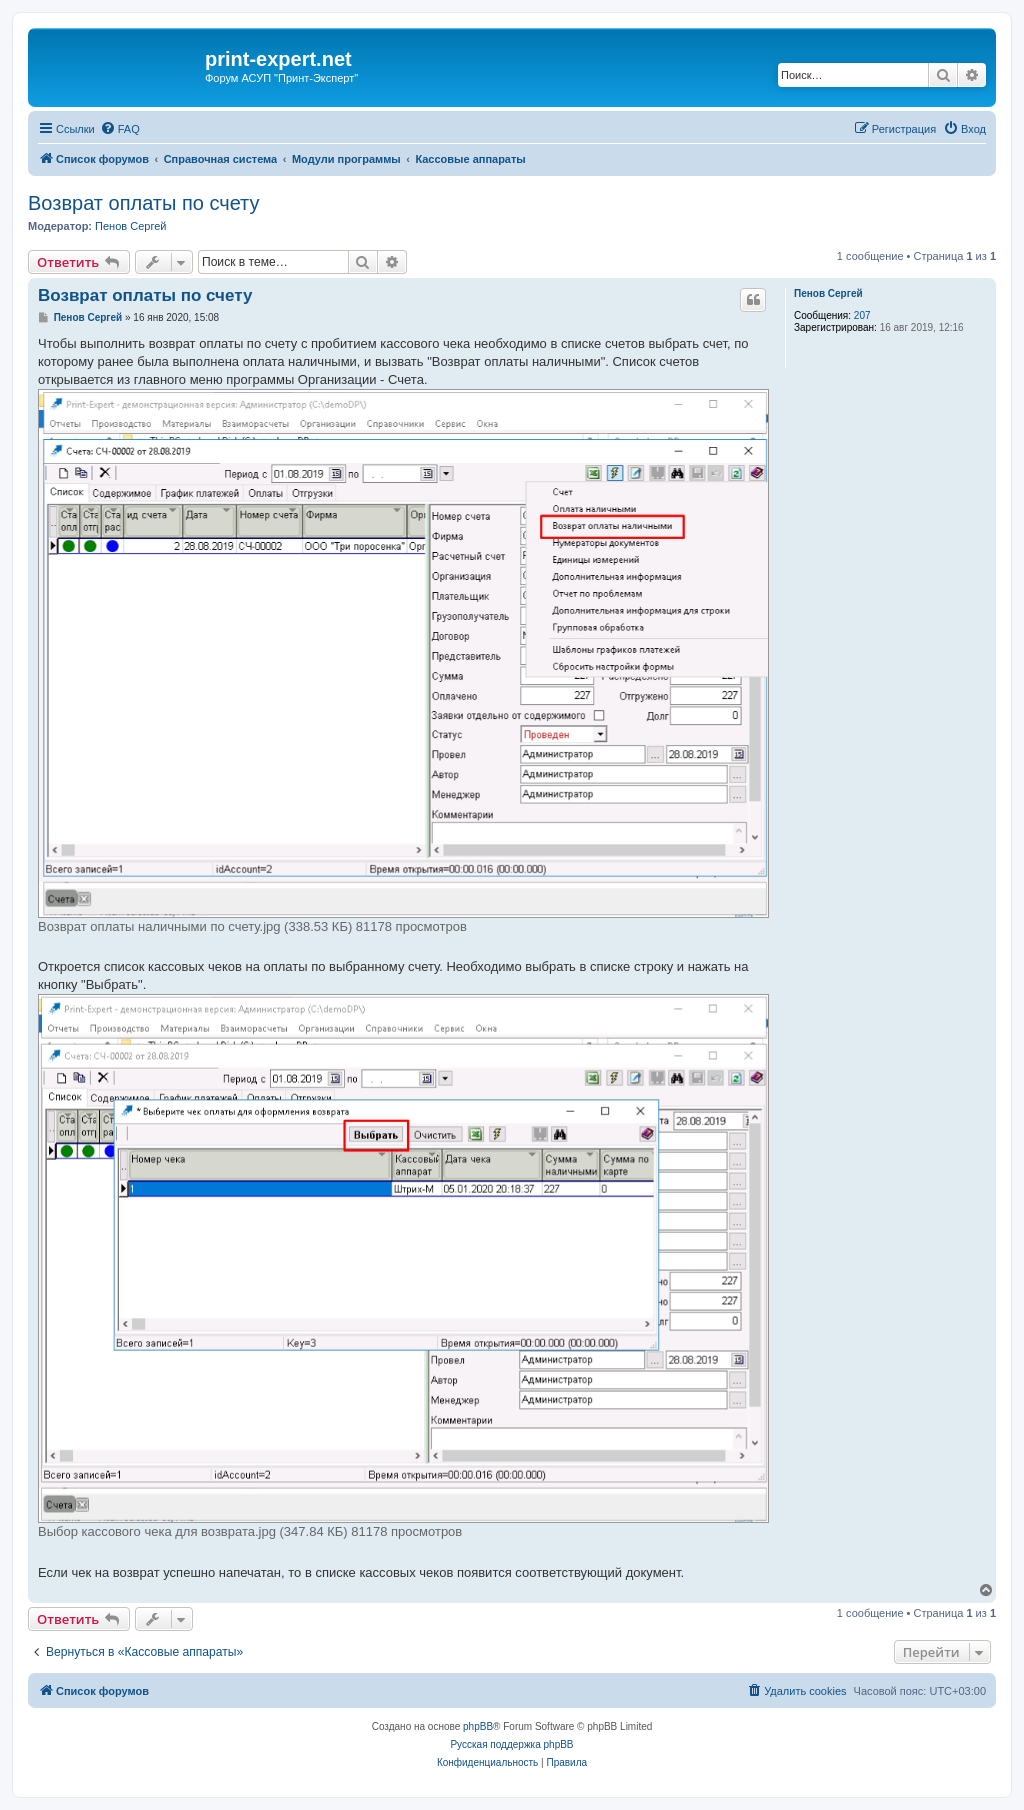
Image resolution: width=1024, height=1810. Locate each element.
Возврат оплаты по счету (144, 203)
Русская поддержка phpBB (511, 1744)
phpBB (478, 1726)
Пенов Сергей (130, 226)
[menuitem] (120, 129)
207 (862, 315)
